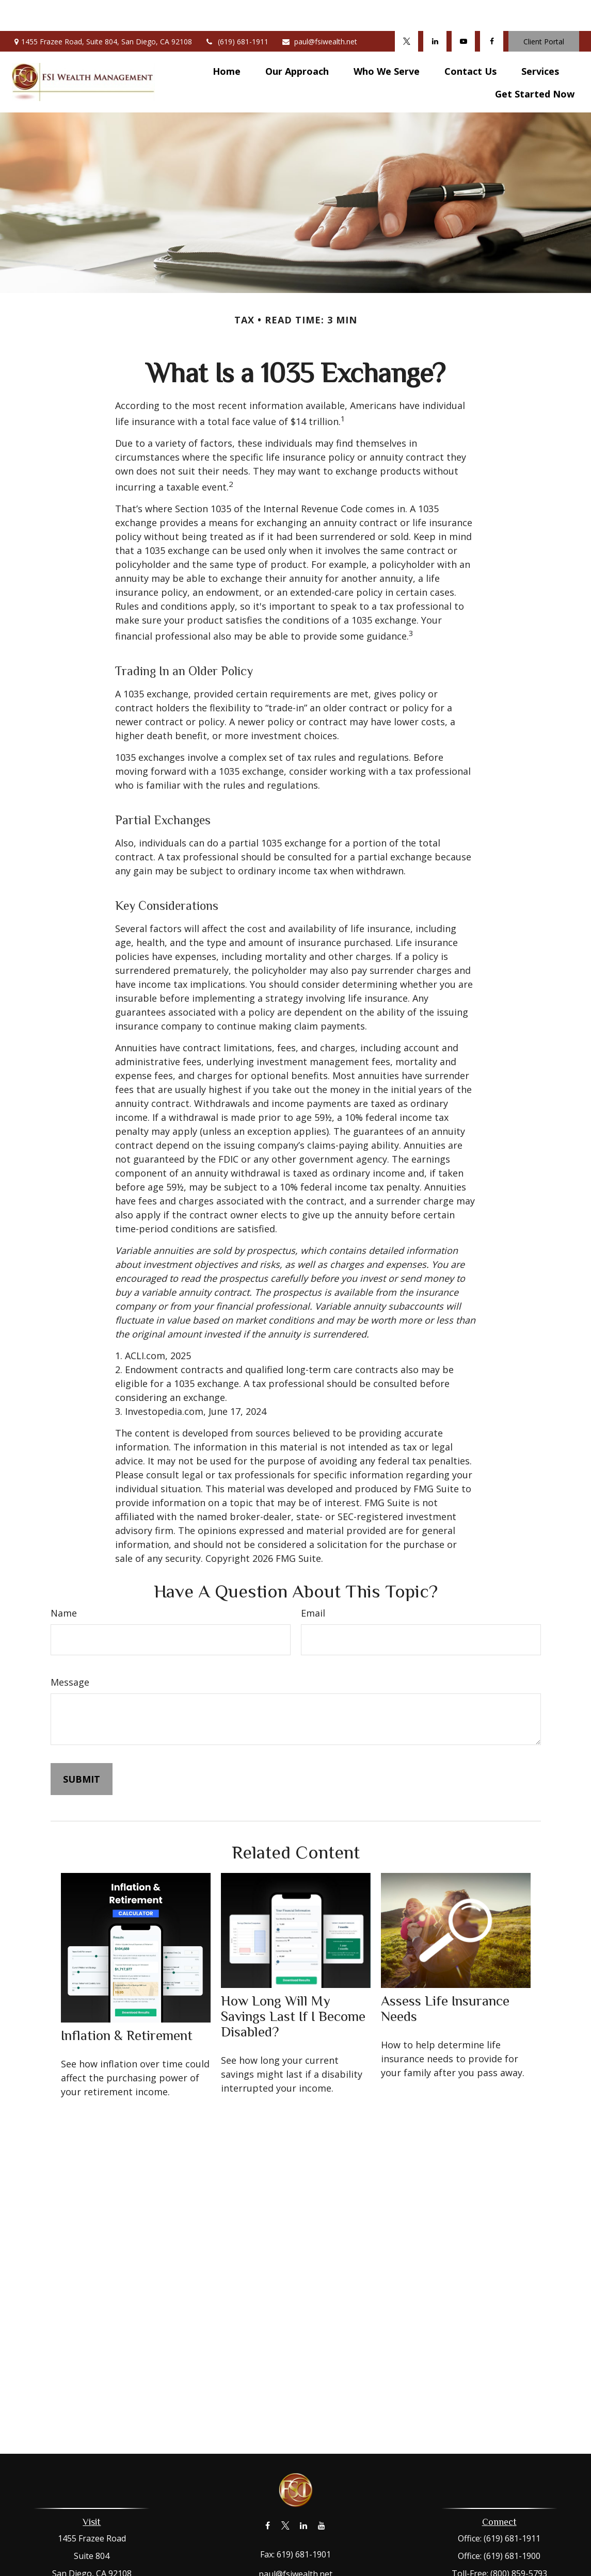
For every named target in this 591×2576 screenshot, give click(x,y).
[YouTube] (463, 10)
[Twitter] (406, 10)
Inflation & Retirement (127, 2004)
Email (313, 1582)
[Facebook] (491, 10)
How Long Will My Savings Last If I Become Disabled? (293, 1985)
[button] (226, 39)
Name (64, 1582)
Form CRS (307, 2567)
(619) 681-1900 (512, 2525)
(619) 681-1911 (236, 10)
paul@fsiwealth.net (319, 10)
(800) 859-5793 (518, 2542)
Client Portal (543, 10)
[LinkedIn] (434, 10)
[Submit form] (82, 1748)
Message (70, 1651)
